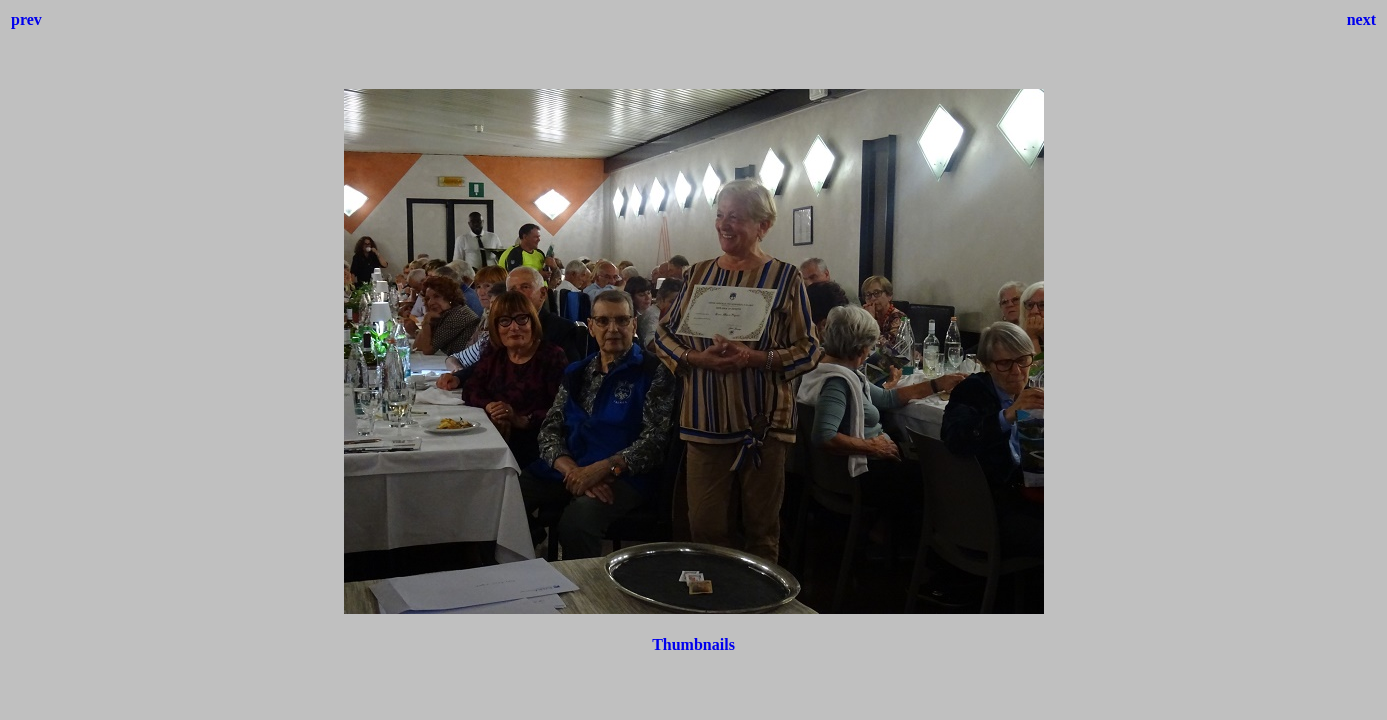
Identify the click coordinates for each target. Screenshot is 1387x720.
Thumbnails (693, 644)
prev (26, 19)
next (1361, 19)
